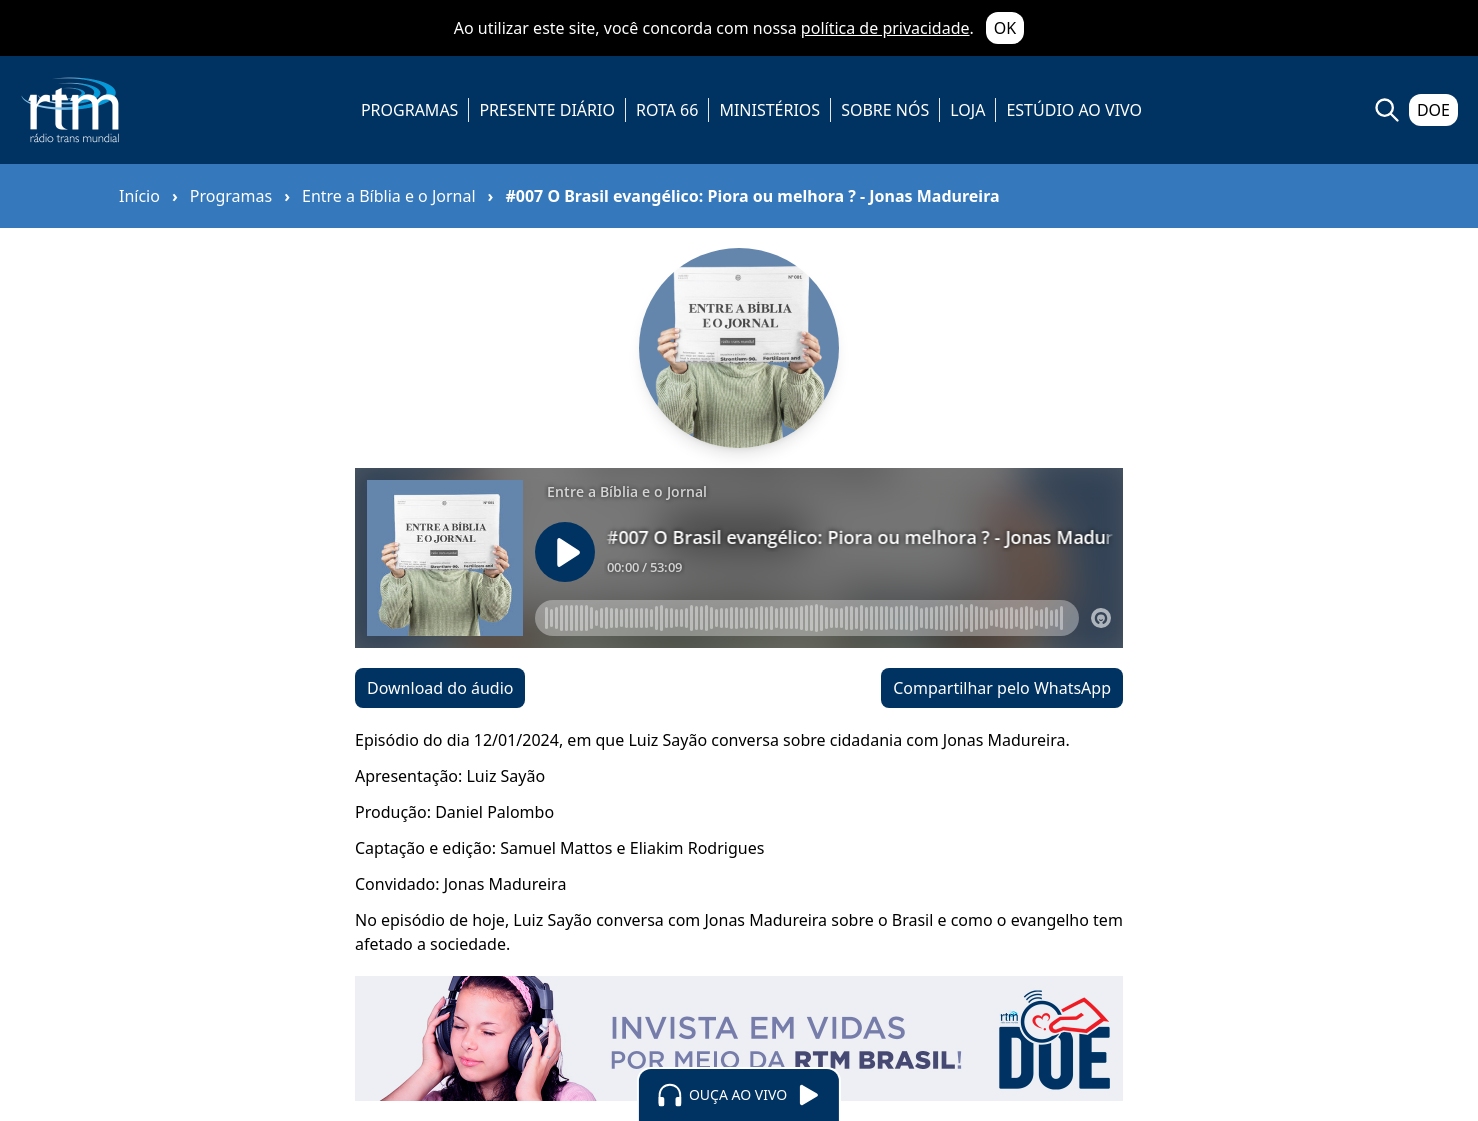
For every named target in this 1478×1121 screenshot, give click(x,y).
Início (139, 196)
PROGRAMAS (409, 110)
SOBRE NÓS (885, 110)
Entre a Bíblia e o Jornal (389, 196)
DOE (1433, 110)
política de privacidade (885, 28)
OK (1005, 28)
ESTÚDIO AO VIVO (1074, 110)
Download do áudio (440, 688)
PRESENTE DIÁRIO (547, 110)
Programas (231, 196)
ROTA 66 (667, 110)
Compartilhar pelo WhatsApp (1002, 688)
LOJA (967, 110)
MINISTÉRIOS (769, 110)
